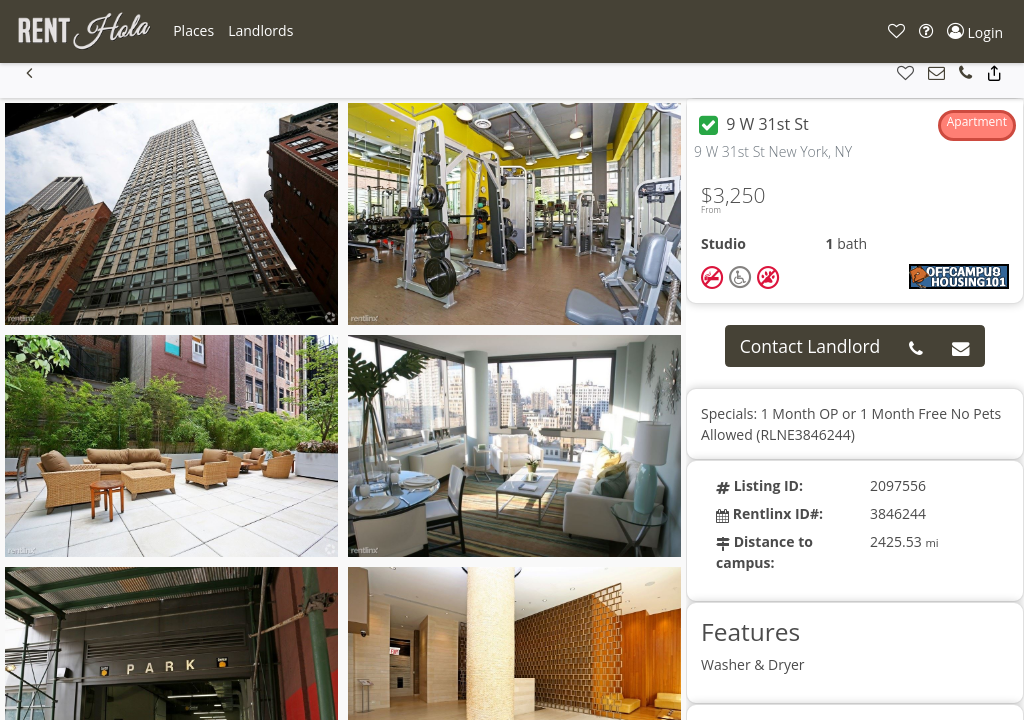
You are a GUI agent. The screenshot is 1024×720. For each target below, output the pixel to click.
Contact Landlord (810, 346)
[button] (193, 31)
